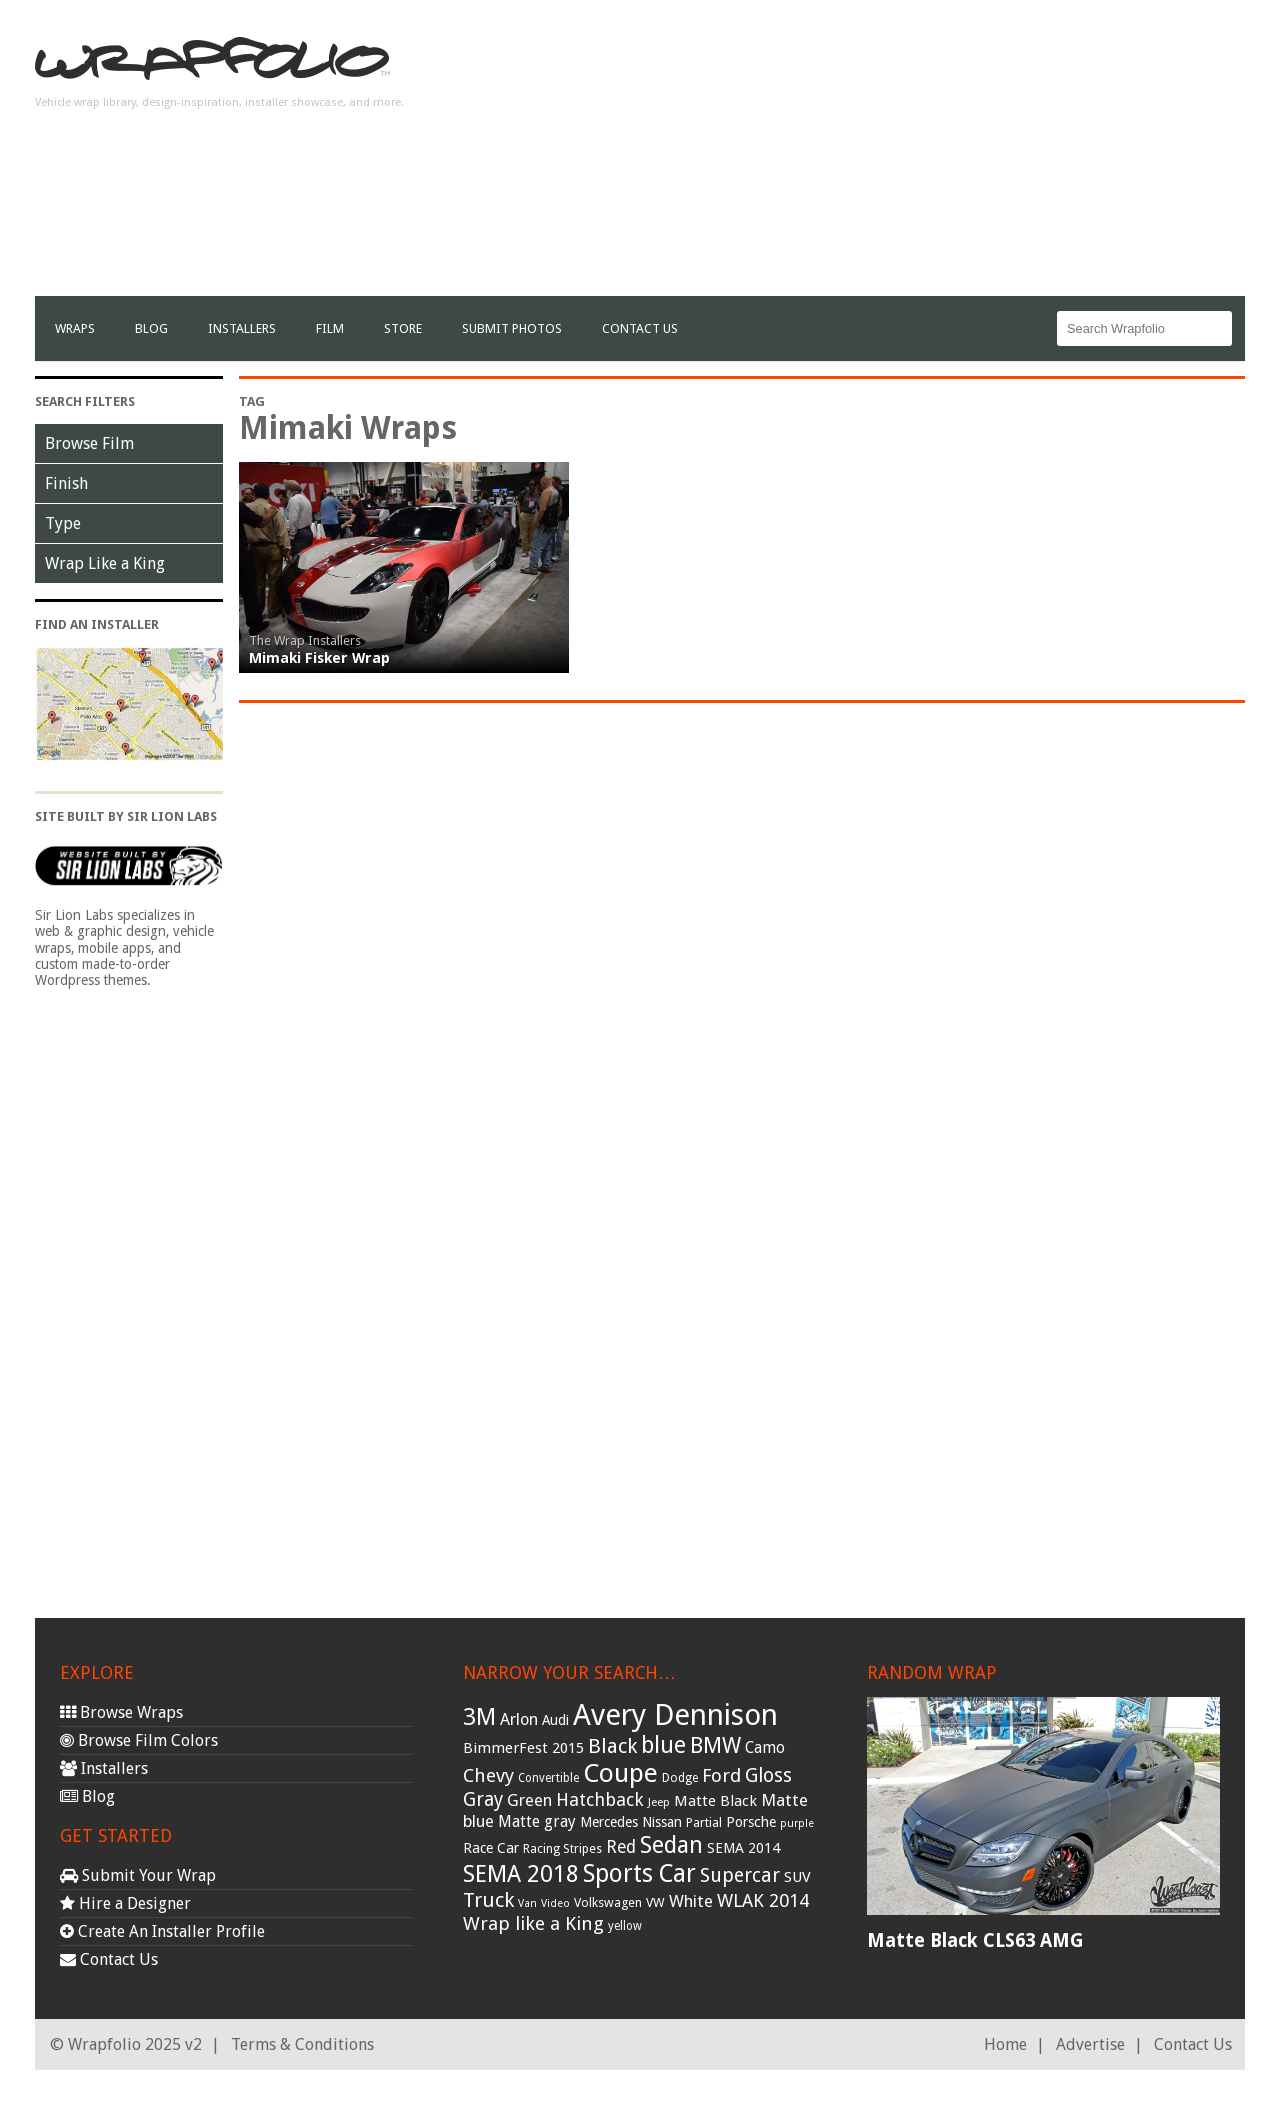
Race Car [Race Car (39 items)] (491, 1848)
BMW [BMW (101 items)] (715, 1745)
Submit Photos (512, 328)
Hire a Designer (125, 1903)
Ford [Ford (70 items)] (721, 1775)
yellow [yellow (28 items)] (625, 1926)
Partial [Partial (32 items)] (704, 1822)
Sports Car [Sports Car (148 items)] (639, 1873)
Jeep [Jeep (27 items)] (659, 1802)
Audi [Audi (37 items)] (555, 1720)
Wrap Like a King (105, 563)
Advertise (1090, 2044)
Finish (66, 483)
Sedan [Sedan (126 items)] (671, 1845)
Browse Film (89, 443)
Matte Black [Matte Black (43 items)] (715, 1801)
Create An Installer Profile (162, 1931)
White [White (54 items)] (691, 1901)
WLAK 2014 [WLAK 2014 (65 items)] (763, 1900)
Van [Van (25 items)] (527, 1903)
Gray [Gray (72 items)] (483, 1799)
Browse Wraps (121, 1712)
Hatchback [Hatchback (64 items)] (600, 1799)
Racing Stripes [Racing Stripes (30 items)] (562, 1849)
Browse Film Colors (139, 1740)
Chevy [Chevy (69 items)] (488, 1775)
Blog (151, 328)
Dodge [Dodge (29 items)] (680, 1778)
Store (403, 328)
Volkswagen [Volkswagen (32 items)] (608, 1902)
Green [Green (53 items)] (529, 1800)
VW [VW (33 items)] (655, 1902)
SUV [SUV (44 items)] (797, 1877)
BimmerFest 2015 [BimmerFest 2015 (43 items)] (523, 1748)
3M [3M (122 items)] (479, 1717)
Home (1005, 2044)
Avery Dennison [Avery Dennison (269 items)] (675, 1715)
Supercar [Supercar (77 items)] (740, 1875)
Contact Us (640, 328)
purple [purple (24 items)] (797, 1823)
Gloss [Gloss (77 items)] (768, 1775)
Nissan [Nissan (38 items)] (662, 1822)
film (330, 328)
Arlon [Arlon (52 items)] (519, 1719)
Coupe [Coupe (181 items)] (620, 1773)
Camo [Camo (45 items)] (765, 1748)
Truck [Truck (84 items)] (488, 1900)
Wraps (75, 328)
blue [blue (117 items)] (663, 1745)
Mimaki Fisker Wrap (319, 658)
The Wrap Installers (305, 640)
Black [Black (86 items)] (612, 1746)
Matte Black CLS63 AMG (975, 1940)
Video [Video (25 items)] (555, 1903)
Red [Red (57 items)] (621, 1847)
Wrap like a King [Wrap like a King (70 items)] (533, 1923)
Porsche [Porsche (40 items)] (751, 1822)
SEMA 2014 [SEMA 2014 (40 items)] (743, 1848)
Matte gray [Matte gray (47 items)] (537, 1821)
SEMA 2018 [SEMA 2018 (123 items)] (521, 1874)
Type (63, 523)
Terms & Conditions (302, 2044)
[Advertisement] (881, 156)
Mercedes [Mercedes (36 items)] (609, 1822)
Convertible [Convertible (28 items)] (548, 1778)
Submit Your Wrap (138, 1875)
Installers (242, 328)
